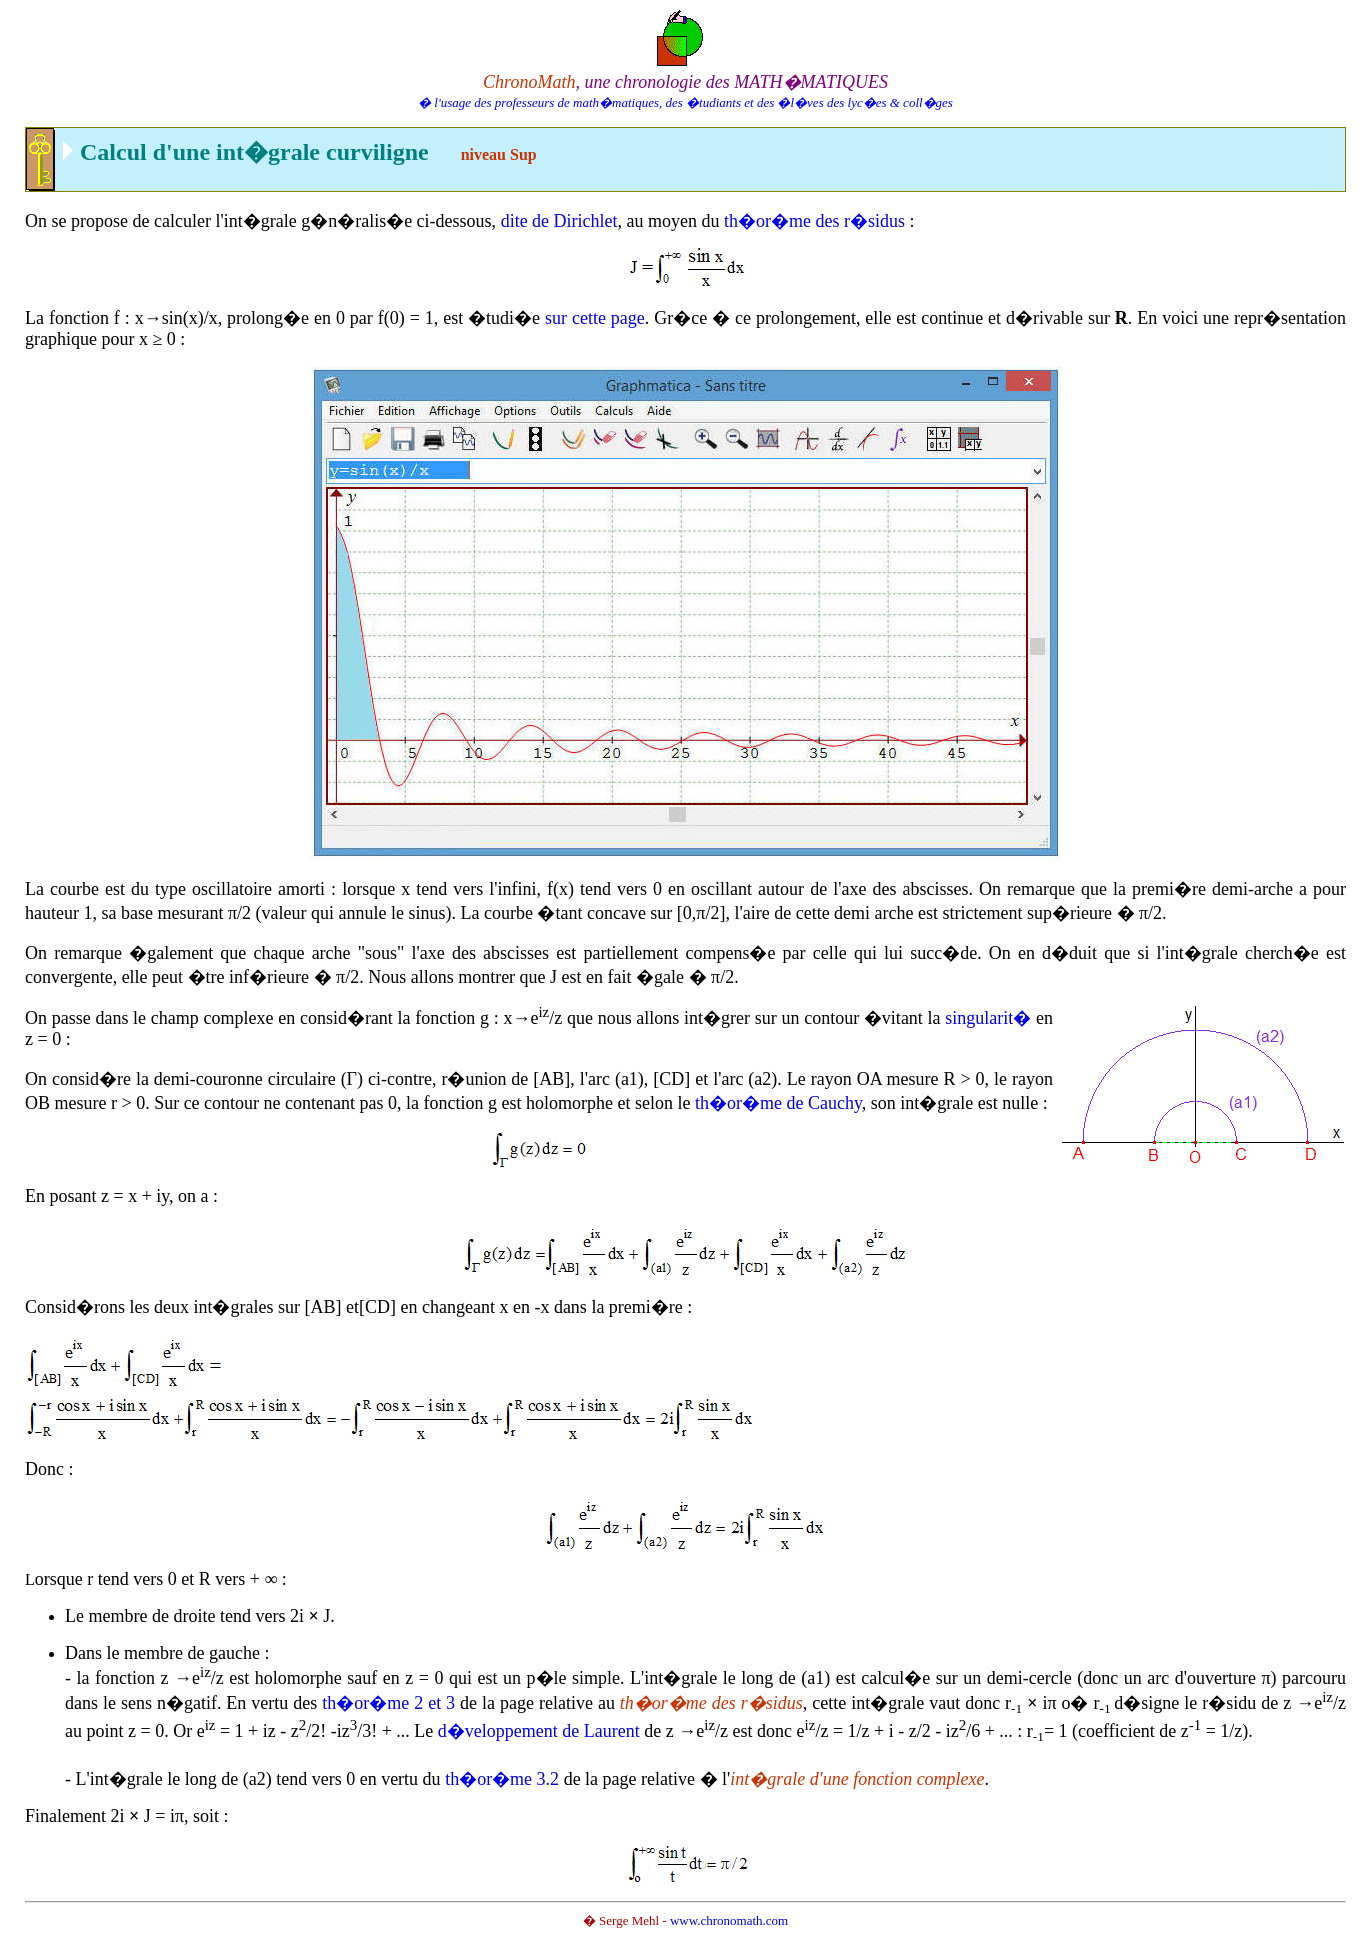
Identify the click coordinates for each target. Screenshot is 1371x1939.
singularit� (988, 1018)
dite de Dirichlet (559, 221)
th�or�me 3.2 (502, 1779)
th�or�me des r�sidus (814, 221)
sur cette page (595, 318)
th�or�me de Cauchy (778, 1103)
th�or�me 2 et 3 (388, 1703)
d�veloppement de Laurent (539, 1731)
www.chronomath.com (729, 1920)
